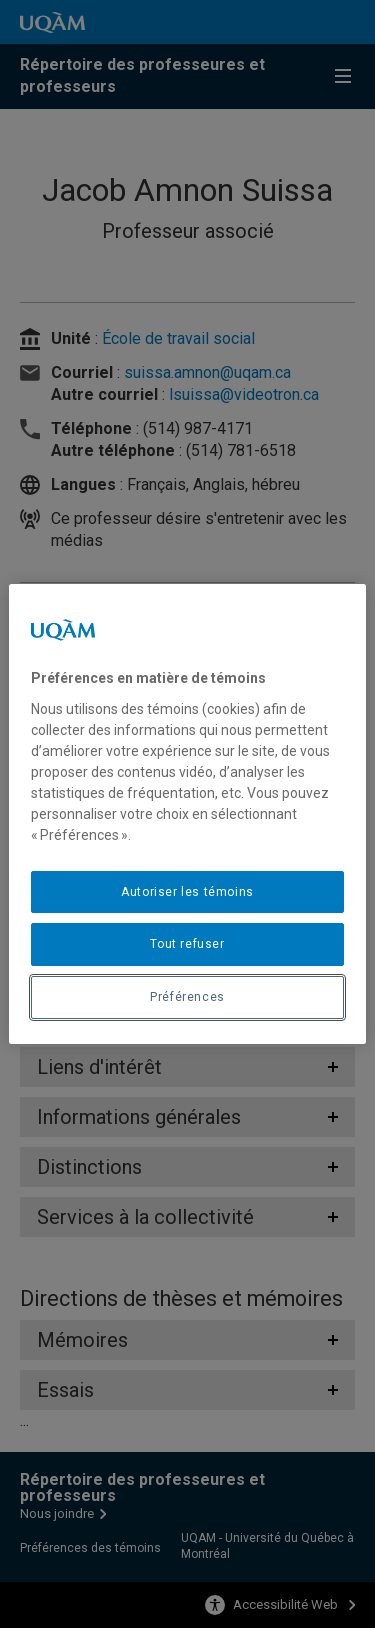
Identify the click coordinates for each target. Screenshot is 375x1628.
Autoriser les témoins (187, 892)
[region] (187, 814)
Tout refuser (187, 944)
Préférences (187, 997)
